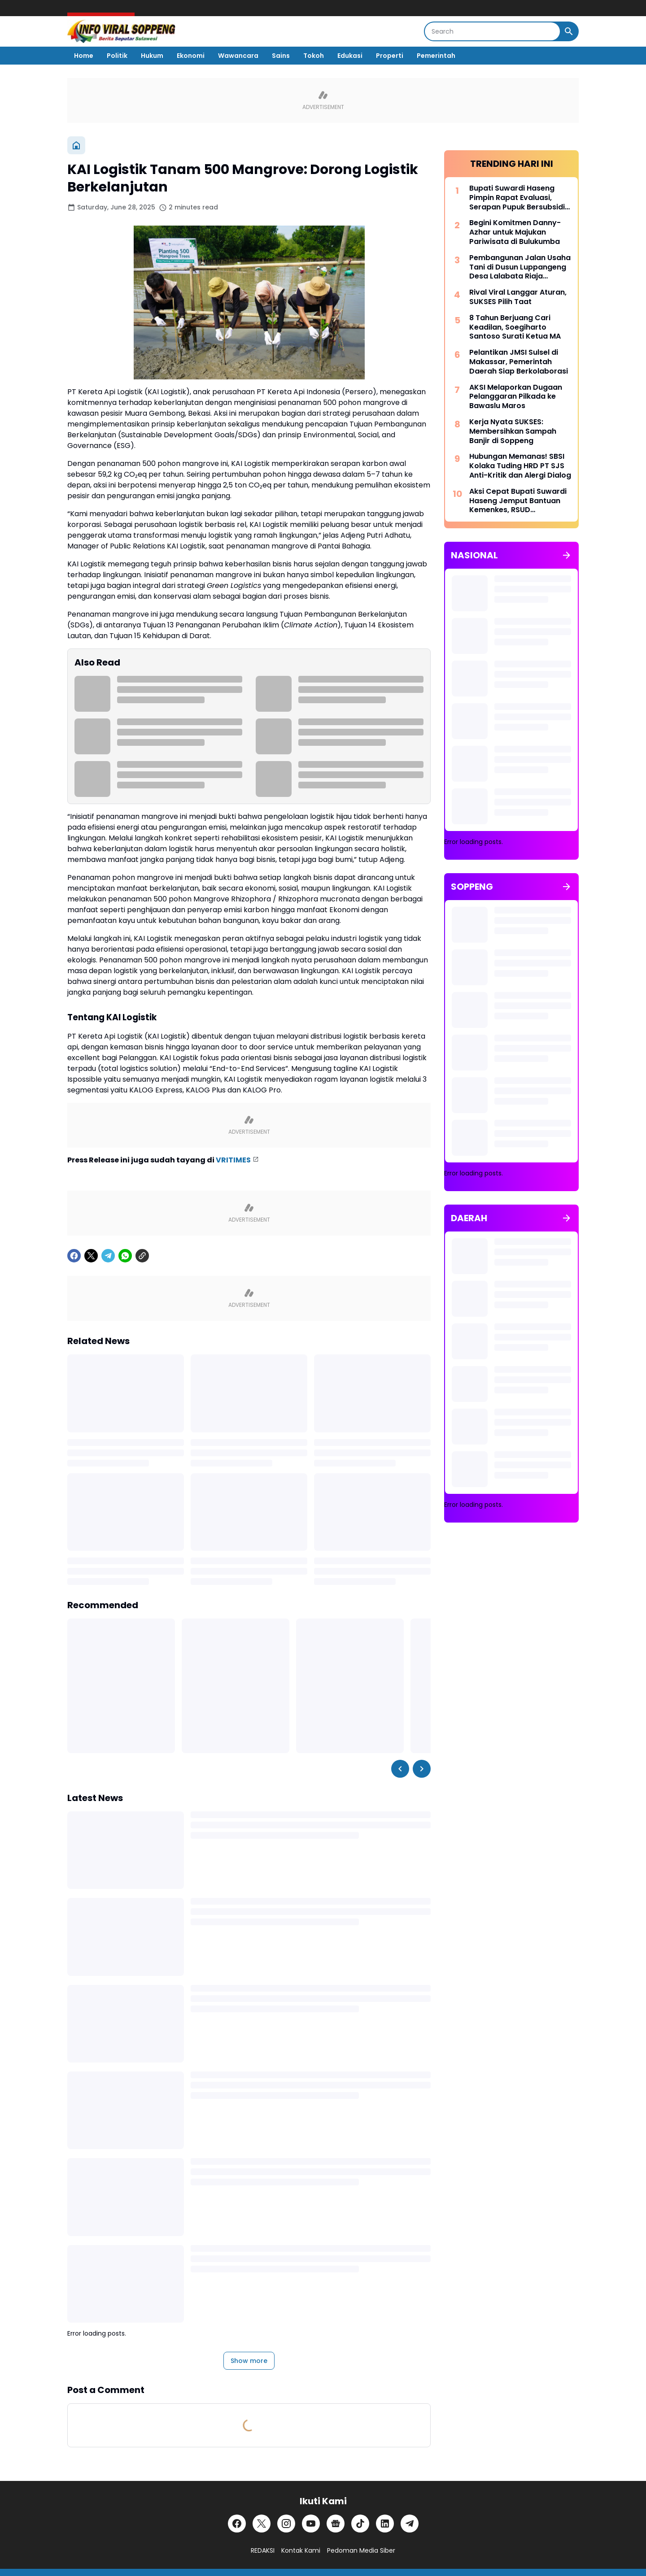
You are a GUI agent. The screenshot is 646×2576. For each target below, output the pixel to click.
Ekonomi (191, 55)
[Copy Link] (142, 1255)
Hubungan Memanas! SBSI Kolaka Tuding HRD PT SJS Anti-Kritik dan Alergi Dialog (520, 465)
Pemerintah (436, 55)
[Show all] (566, 554)
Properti (389, 55)
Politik (117, 55)
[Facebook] (74, 1255)
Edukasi (349, 55)
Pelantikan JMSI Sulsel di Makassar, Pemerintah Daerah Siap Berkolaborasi (518, 361)
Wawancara (238, 55)
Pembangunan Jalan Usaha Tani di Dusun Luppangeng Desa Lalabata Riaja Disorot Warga (520, 267)
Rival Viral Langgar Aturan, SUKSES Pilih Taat (518, 296)
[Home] (76, 145)
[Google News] (336, 2523)
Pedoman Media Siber (361, 2549)
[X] (91, 1255)
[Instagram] (286, 2523)
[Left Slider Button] (400, 1768)
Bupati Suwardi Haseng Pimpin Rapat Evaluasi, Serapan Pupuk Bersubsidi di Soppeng (517, 197)
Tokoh (313, 55)
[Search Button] (569, 31)
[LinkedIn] (385, 2523)
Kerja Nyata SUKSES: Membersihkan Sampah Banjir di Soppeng (512, 431)
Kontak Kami (300, 2549)
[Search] (492, 31)
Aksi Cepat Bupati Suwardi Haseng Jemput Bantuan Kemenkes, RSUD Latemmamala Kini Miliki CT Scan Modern (519, 500)
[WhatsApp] (125, 1255)
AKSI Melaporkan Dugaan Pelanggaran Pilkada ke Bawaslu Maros (515, 396)
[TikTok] (360, 2523)
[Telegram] (108, 1255)
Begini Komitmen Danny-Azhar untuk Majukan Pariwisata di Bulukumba (515, 232)
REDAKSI (263, 2549)
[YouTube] (311, 2523)
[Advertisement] (511, 1697)
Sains (281, 55)
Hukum (152, 55)
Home (83, 55)
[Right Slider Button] (422, 1768)
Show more (249, 2359)
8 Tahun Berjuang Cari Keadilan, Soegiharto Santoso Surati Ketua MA (515, 327)
